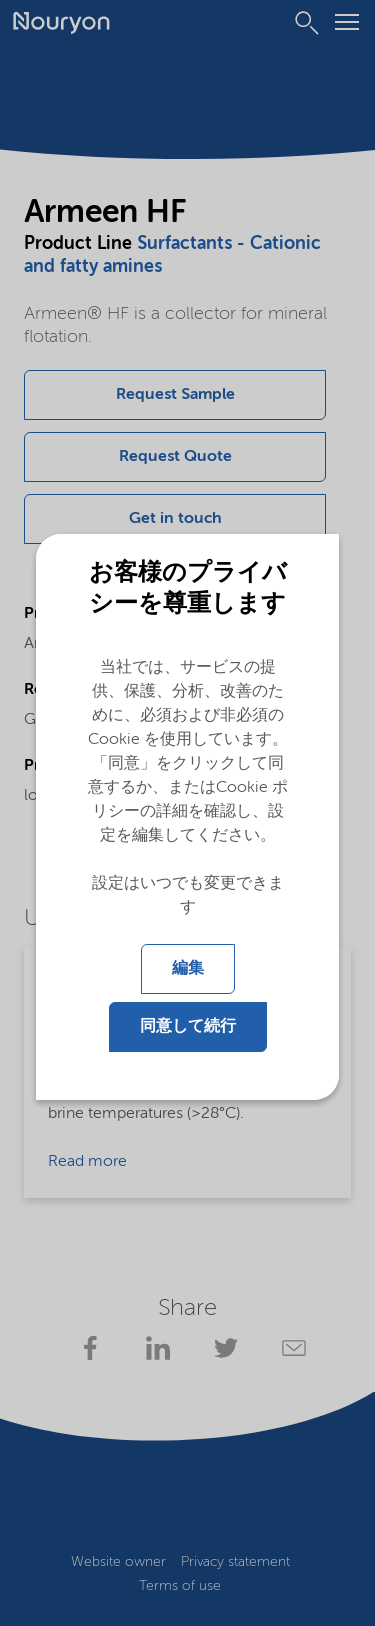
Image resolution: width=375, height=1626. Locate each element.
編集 (188, 969)
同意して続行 (188, 1027)
